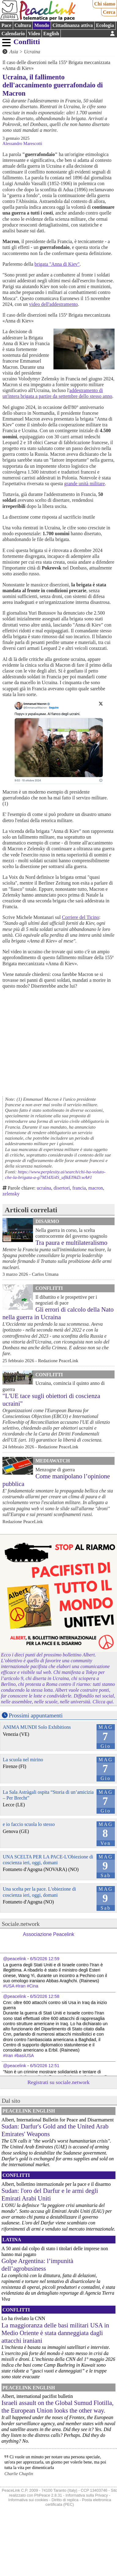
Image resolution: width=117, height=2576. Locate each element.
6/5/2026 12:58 (44, 1996)
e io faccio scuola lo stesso (29, 1824)
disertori (61, 1188)
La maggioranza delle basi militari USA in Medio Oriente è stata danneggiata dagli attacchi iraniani (55, 2333)
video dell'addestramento (53, 304)
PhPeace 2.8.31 (48, 2495)
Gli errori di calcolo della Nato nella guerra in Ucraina (58, 1313)
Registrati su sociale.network (58, 2082)
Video (34, 33)
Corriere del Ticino (80, 917)
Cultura (22, 25)
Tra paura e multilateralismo (71, 1242)
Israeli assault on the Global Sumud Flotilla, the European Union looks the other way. (58, 2406)
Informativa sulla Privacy (87, 2495)
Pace (6, 25)
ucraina (44, 1188)
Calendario (13, 33)
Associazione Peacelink (48, 1934)
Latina (11, 2239)
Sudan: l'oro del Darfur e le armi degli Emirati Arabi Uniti (50, 2194)
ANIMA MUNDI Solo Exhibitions (37, 1727)
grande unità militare (84, 483)
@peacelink (14, 1958)
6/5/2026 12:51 (44, 2065)
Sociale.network (21, 1924)
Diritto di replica (65, 2500)
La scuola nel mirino (23, 1759)
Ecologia (105, 25)
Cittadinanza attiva (73, 25)
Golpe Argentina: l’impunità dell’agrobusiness (37, 2264)
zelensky (11, 1193)
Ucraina (32, 51)
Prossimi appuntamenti (36, 1715)
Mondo (41, 25)
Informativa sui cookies (28, 2500)
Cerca (109, 12)
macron (95, 1188)
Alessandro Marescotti (22, 143)
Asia (13, 51)
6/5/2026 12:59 (44, 1958)
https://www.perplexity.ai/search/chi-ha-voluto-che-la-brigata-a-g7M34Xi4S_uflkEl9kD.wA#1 (55, 1174)
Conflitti (26, 42)
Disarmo (47, 1221)
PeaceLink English (28, 2110)
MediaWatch (52, 1460)
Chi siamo (104, 3)
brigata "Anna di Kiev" (57, 264)
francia (79, 1188)
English (51, 33)
